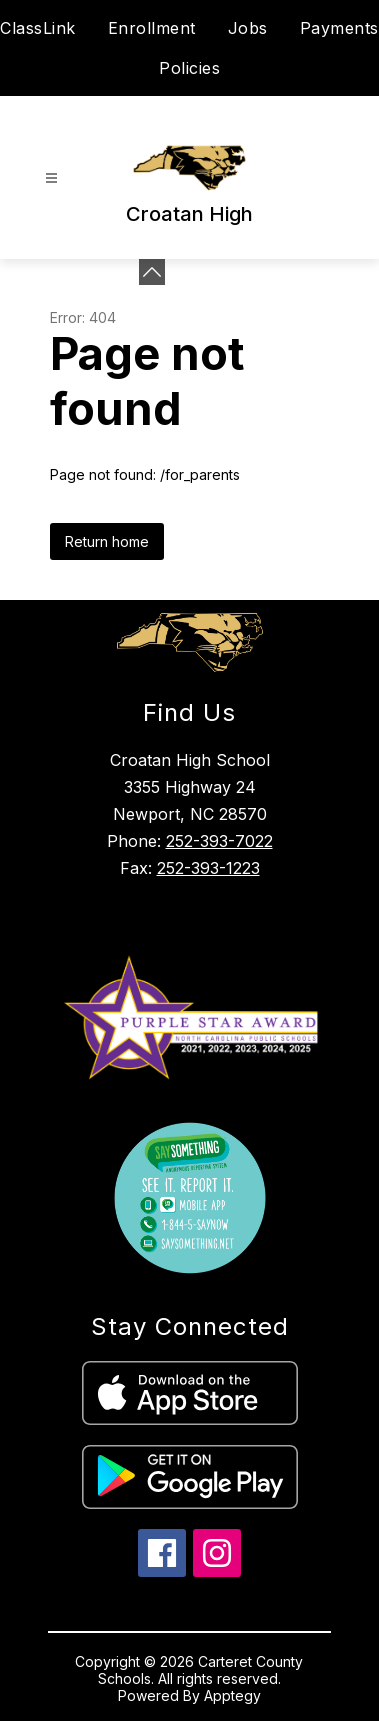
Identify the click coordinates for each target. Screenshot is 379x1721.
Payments (339, 28)
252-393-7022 (219, 841)
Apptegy (232, 1695)
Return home (107, 541)
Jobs (248, 28)
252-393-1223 (208, 868)
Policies (189, 68)
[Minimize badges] (152, 272)
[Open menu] (51, 178)
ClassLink (38, 28)
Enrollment (152, 28)
